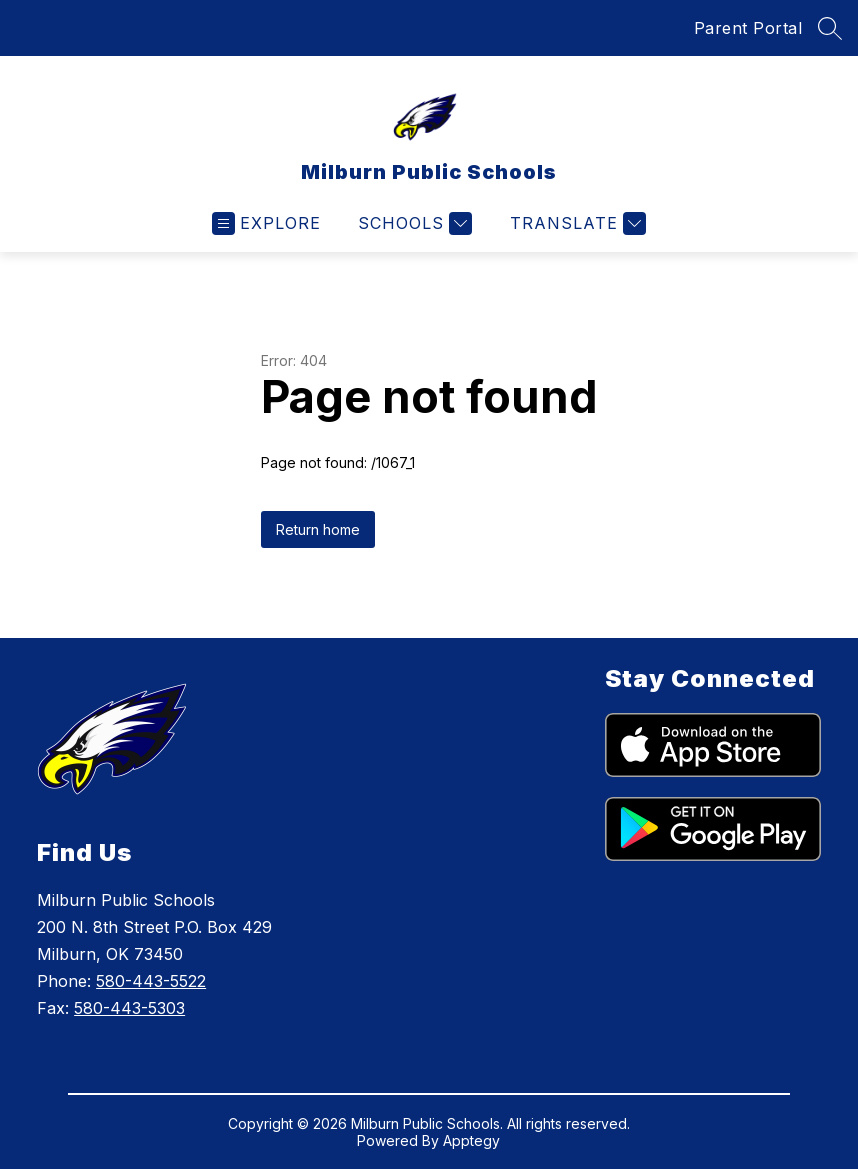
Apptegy (471, 1140)
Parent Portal (748, 28)
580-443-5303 (129, 1008)
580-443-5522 (151, 981)
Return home (318, 529)
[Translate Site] (575, 223)
